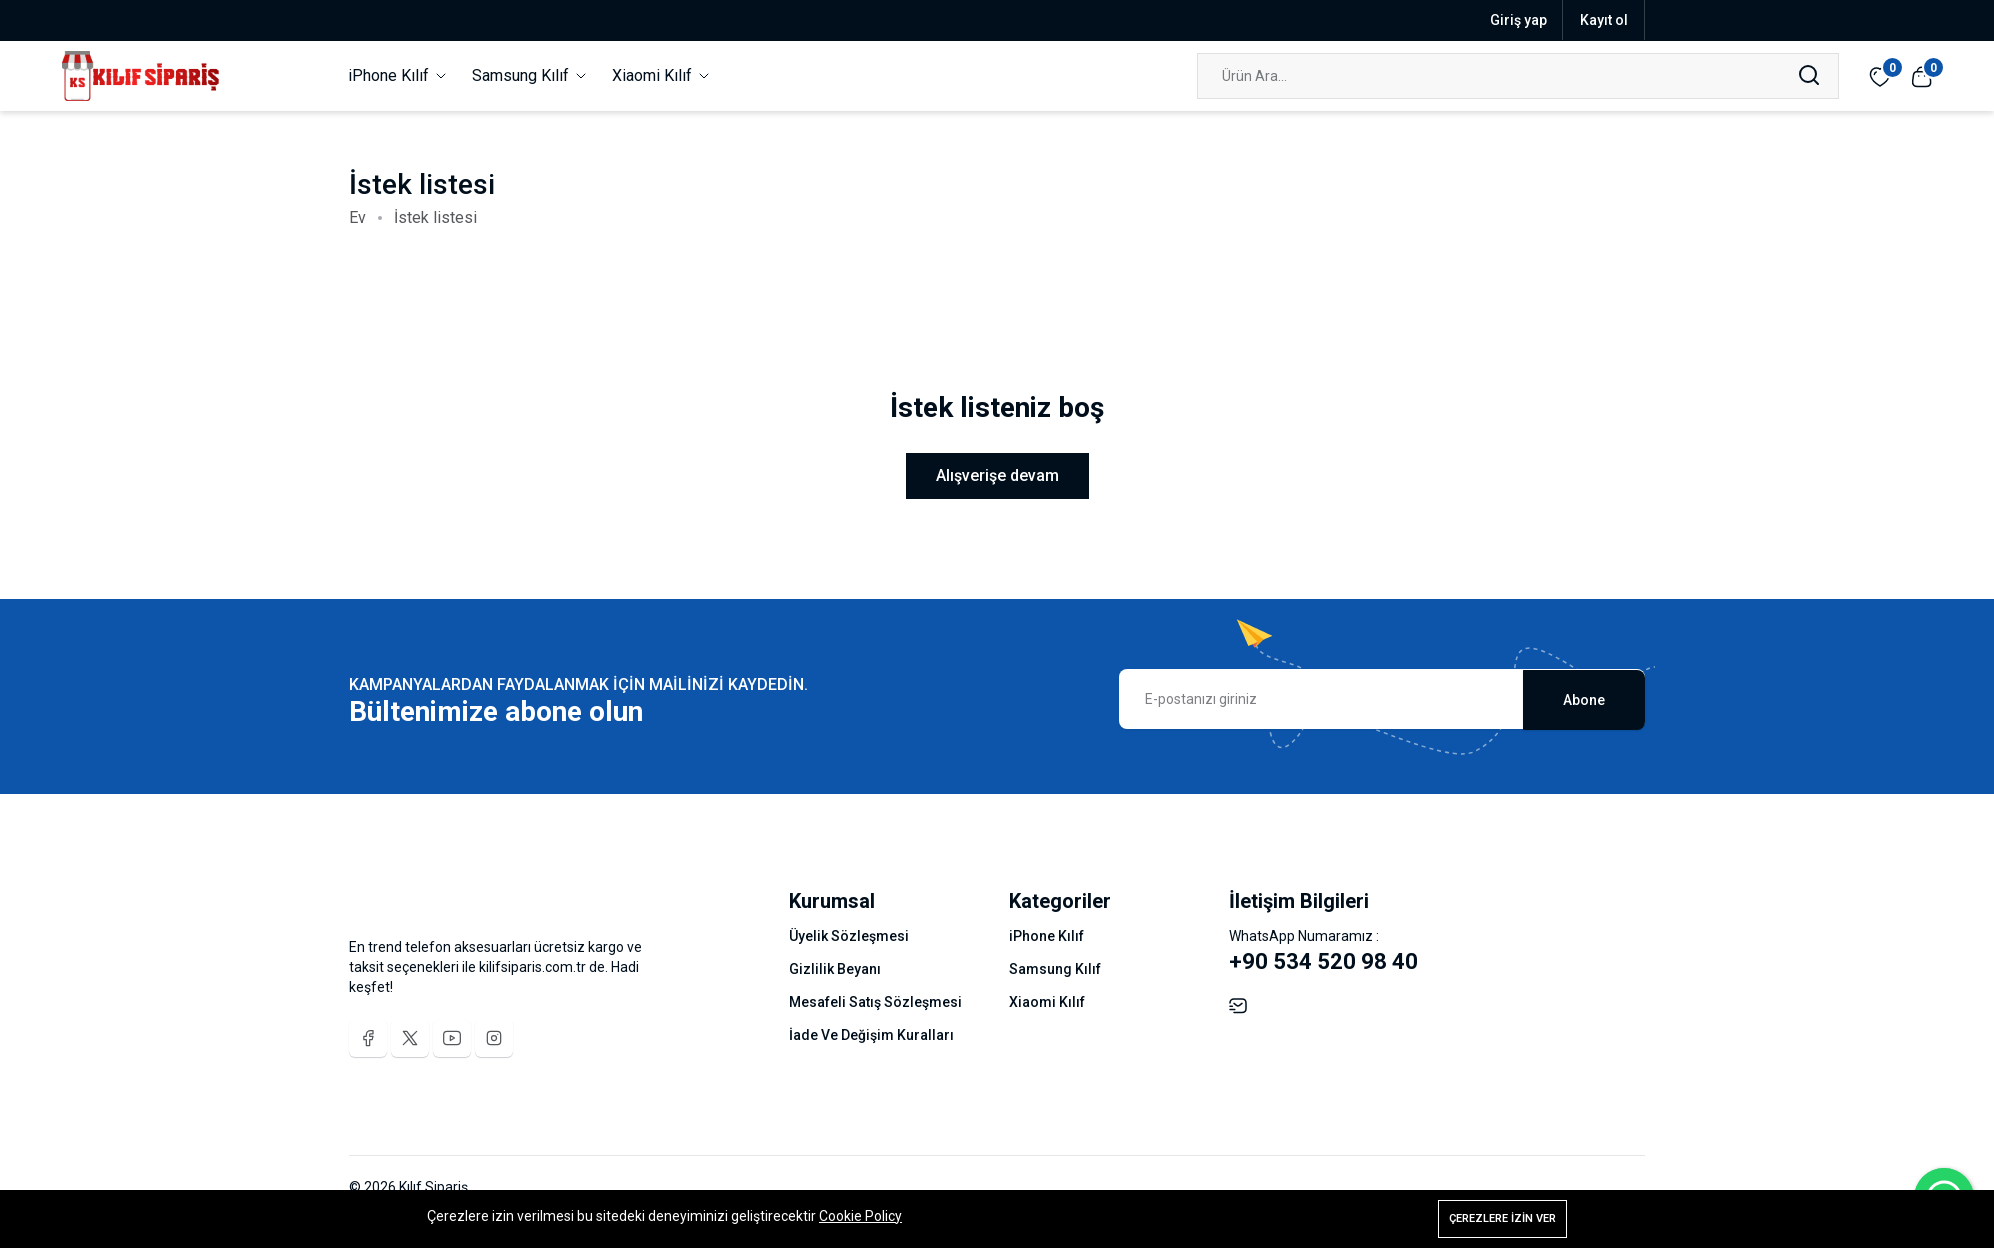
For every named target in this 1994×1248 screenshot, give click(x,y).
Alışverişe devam (997, 475)
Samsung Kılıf (530, 75)
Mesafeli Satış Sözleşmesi (875, 1002)
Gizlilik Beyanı (835, 969)
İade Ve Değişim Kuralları (871, 1035)
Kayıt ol (1604, 20)
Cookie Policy (860, 1216)
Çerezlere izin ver (1502, 1218)
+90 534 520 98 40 (1323, 961)
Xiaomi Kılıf (662, 75)
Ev (357, 217)
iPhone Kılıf (398, 75)
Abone (1584, 699)
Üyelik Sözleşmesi (849, 936)
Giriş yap (1518, 20)
